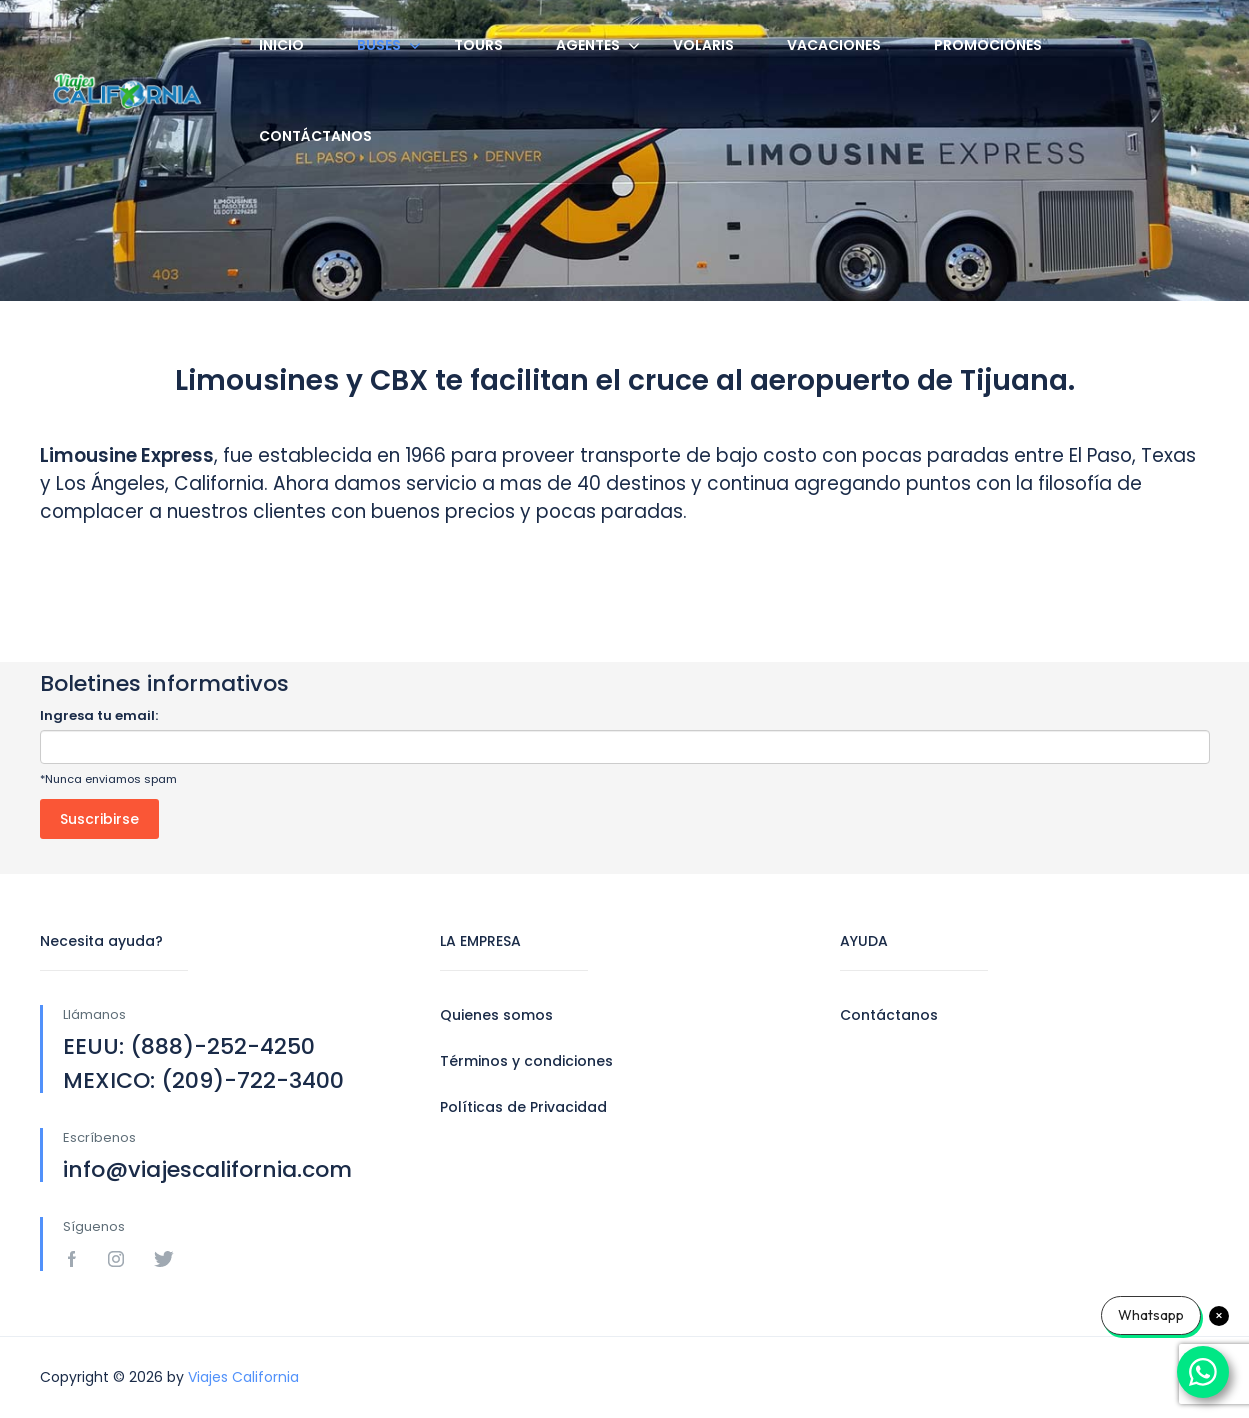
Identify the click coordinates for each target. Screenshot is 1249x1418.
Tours (478, 45)
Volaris (703, 45)
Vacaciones (834, 45)
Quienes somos (496, 1015)
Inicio (281, 45)
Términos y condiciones (526, 1061)
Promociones (988, 45)
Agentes (588, 45)
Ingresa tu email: (99, 715)
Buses (379, 45)
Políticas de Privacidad (523, 1107)
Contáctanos (315, 136)
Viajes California (243, 1377)
